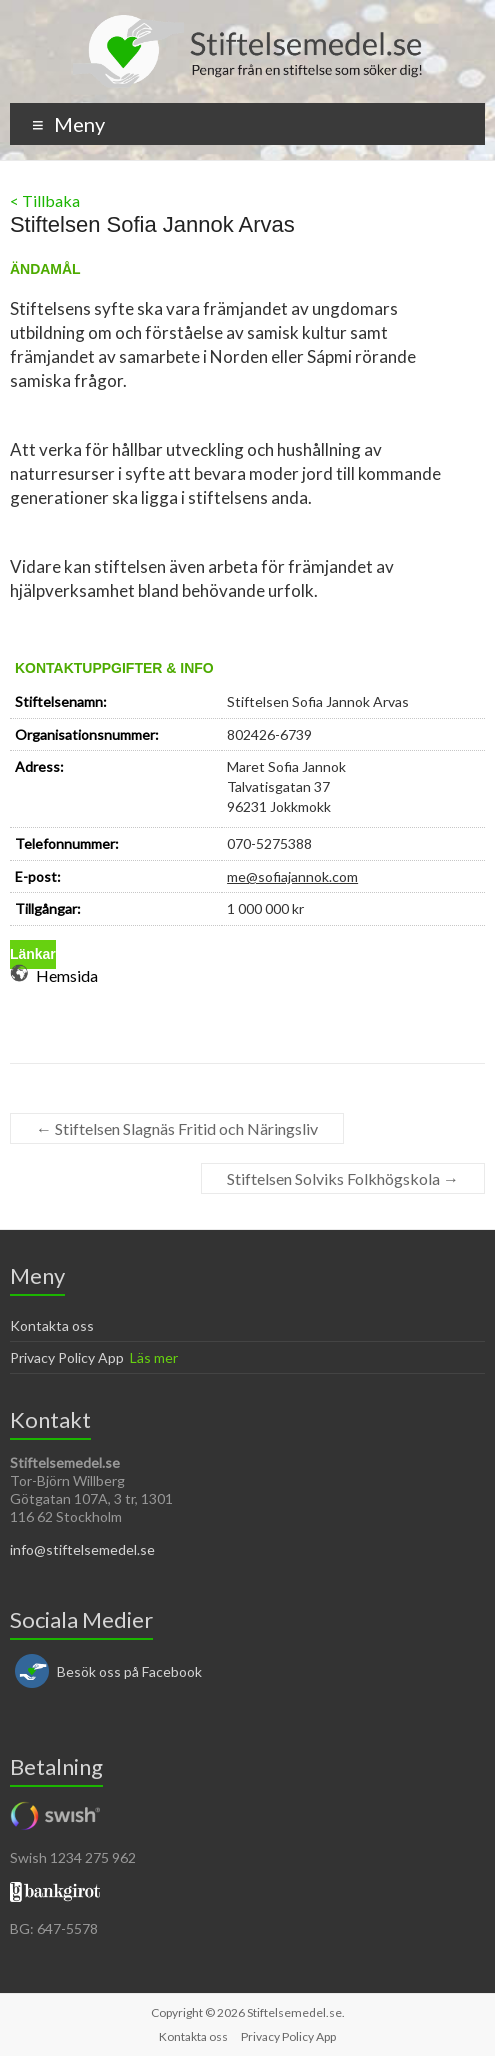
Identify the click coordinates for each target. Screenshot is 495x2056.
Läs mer (154, 1357)
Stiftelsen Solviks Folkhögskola (343, 1178)
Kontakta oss (52, 1325)
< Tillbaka (45, 200)
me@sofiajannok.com (292, 876)
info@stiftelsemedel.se (82, 1549)
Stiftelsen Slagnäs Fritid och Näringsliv (177, 1128)
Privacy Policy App (67, 1357)
